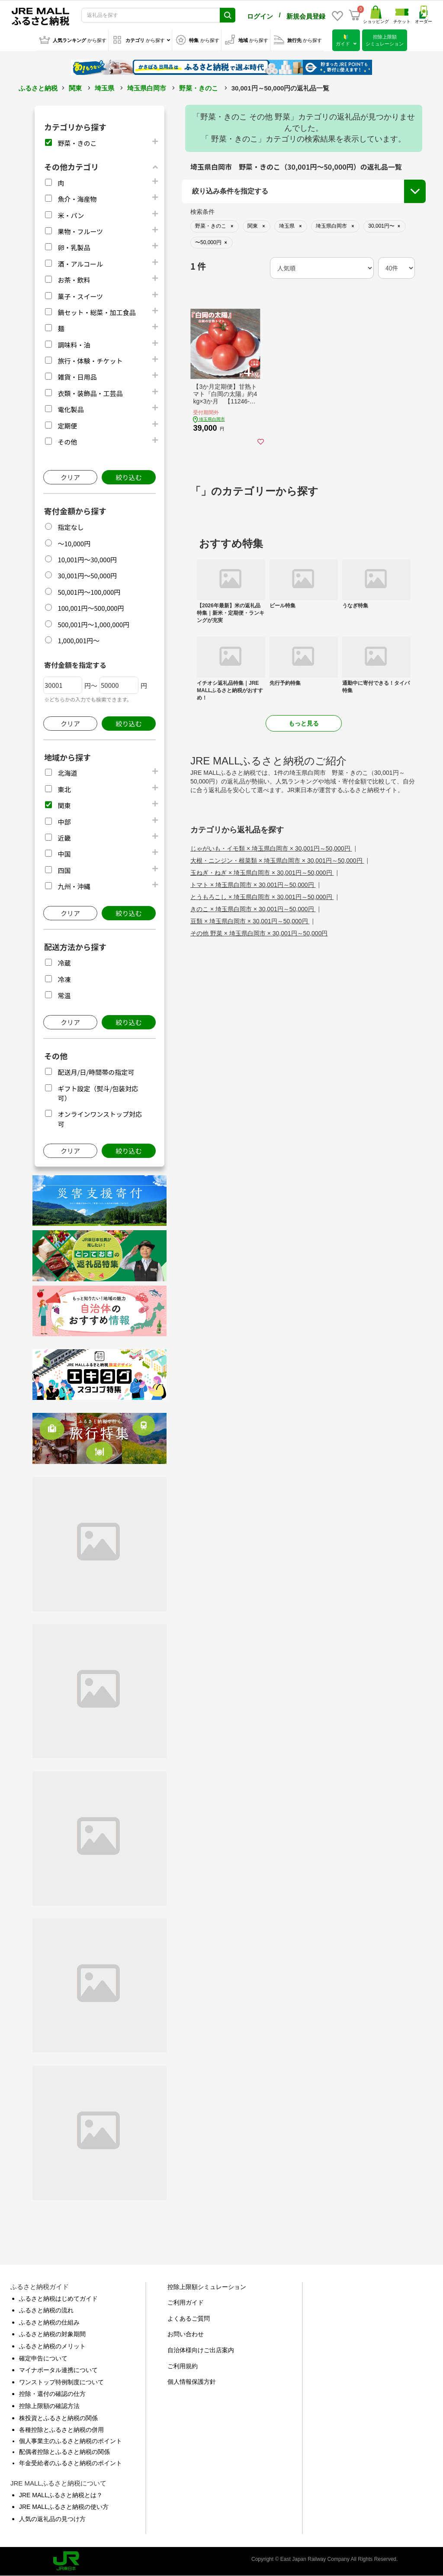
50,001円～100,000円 (89, 591)
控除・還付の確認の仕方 (52, 2393)
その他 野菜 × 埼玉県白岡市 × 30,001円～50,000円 (258, 933)
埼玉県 (104, 88)
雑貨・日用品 (77, 376)
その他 (67, 441)
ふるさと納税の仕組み (49, 2322)
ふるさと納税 (38, 88)
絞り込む (128, 477)
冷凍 (64, 979)
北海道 (67, 772)
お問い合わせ (185, 2334)
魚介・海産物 (77, 198)
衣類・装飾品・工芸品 (90, 393)
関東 (75, 88)
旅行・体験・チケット (90, 360)
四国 (64, 870)
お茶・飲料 (74, 279)
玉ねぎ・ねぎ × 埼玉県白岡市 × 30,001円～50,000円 (262, 872)
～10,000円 (74, 543)
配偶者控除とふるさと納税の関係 (64, 2451)
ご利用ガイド (185, 2302)
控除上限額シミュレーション (206, 2286)
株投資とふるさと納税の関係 (58, 2418)
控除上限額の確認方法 (49, 2405)
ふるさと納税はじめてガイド (58, 2298)
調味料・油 (74, 344)
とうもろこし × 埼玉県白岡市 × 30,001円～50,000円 (262, 896)
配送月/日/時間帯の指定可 (96, 1072)
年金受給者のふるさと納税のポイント (70, 2463)
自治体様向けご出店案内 (200, 2350)
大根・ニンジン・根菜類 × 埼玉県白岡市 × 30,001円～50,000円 (277, 860)
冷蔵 (64, 962)
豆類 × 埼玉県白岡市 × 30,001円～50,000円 (249, 921)
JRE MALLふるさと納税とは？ (61, 2495)
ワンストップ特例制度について (61, 2382)
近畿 (64, 837)
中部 (64, 821)
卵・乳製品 (74, 247)
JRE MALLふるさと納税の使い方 (64, 2506)
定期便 (67, 425)
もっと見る (304, 723)
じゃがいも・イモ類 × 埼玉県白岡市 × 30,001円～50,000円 (271, 848)
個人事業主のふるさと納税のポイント (70, 2440)
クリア (70, 477)
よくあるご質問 (188, 2318)
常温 (64, 995)
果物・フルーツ (80, 231)
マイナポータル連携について (58, 2369)
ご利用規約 (182, 2366)
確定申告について (43, 2358)
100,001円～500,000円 (91, 608)
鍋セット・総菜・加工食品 (96, 312)
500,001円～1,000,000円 (93, 624)
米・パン (71, 215)
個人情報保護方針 (191, 2381)
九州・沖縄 (74, 886)
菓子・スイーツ (80, 296)
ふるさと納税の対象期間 (52, 2334)
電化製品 (70, 409)
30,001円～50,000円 (87, 575)
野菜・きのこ (198, 88)
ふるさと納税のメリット (52, 2346)
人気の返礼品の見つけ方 (52, 2518)
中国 (64, 853)
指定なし (70, 527)
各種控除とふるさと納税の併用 (61, 2429)
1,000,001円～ (79, 640)
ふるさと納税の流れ (46, 2310)
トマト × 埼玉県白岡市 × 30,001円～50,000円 (252, 884)
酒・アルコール (80, 263)
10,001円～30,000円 (87, 559)
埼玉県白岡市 (146, 88)
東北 (64, 789)
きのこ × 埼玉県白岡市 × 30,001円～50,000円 (252, 909)
